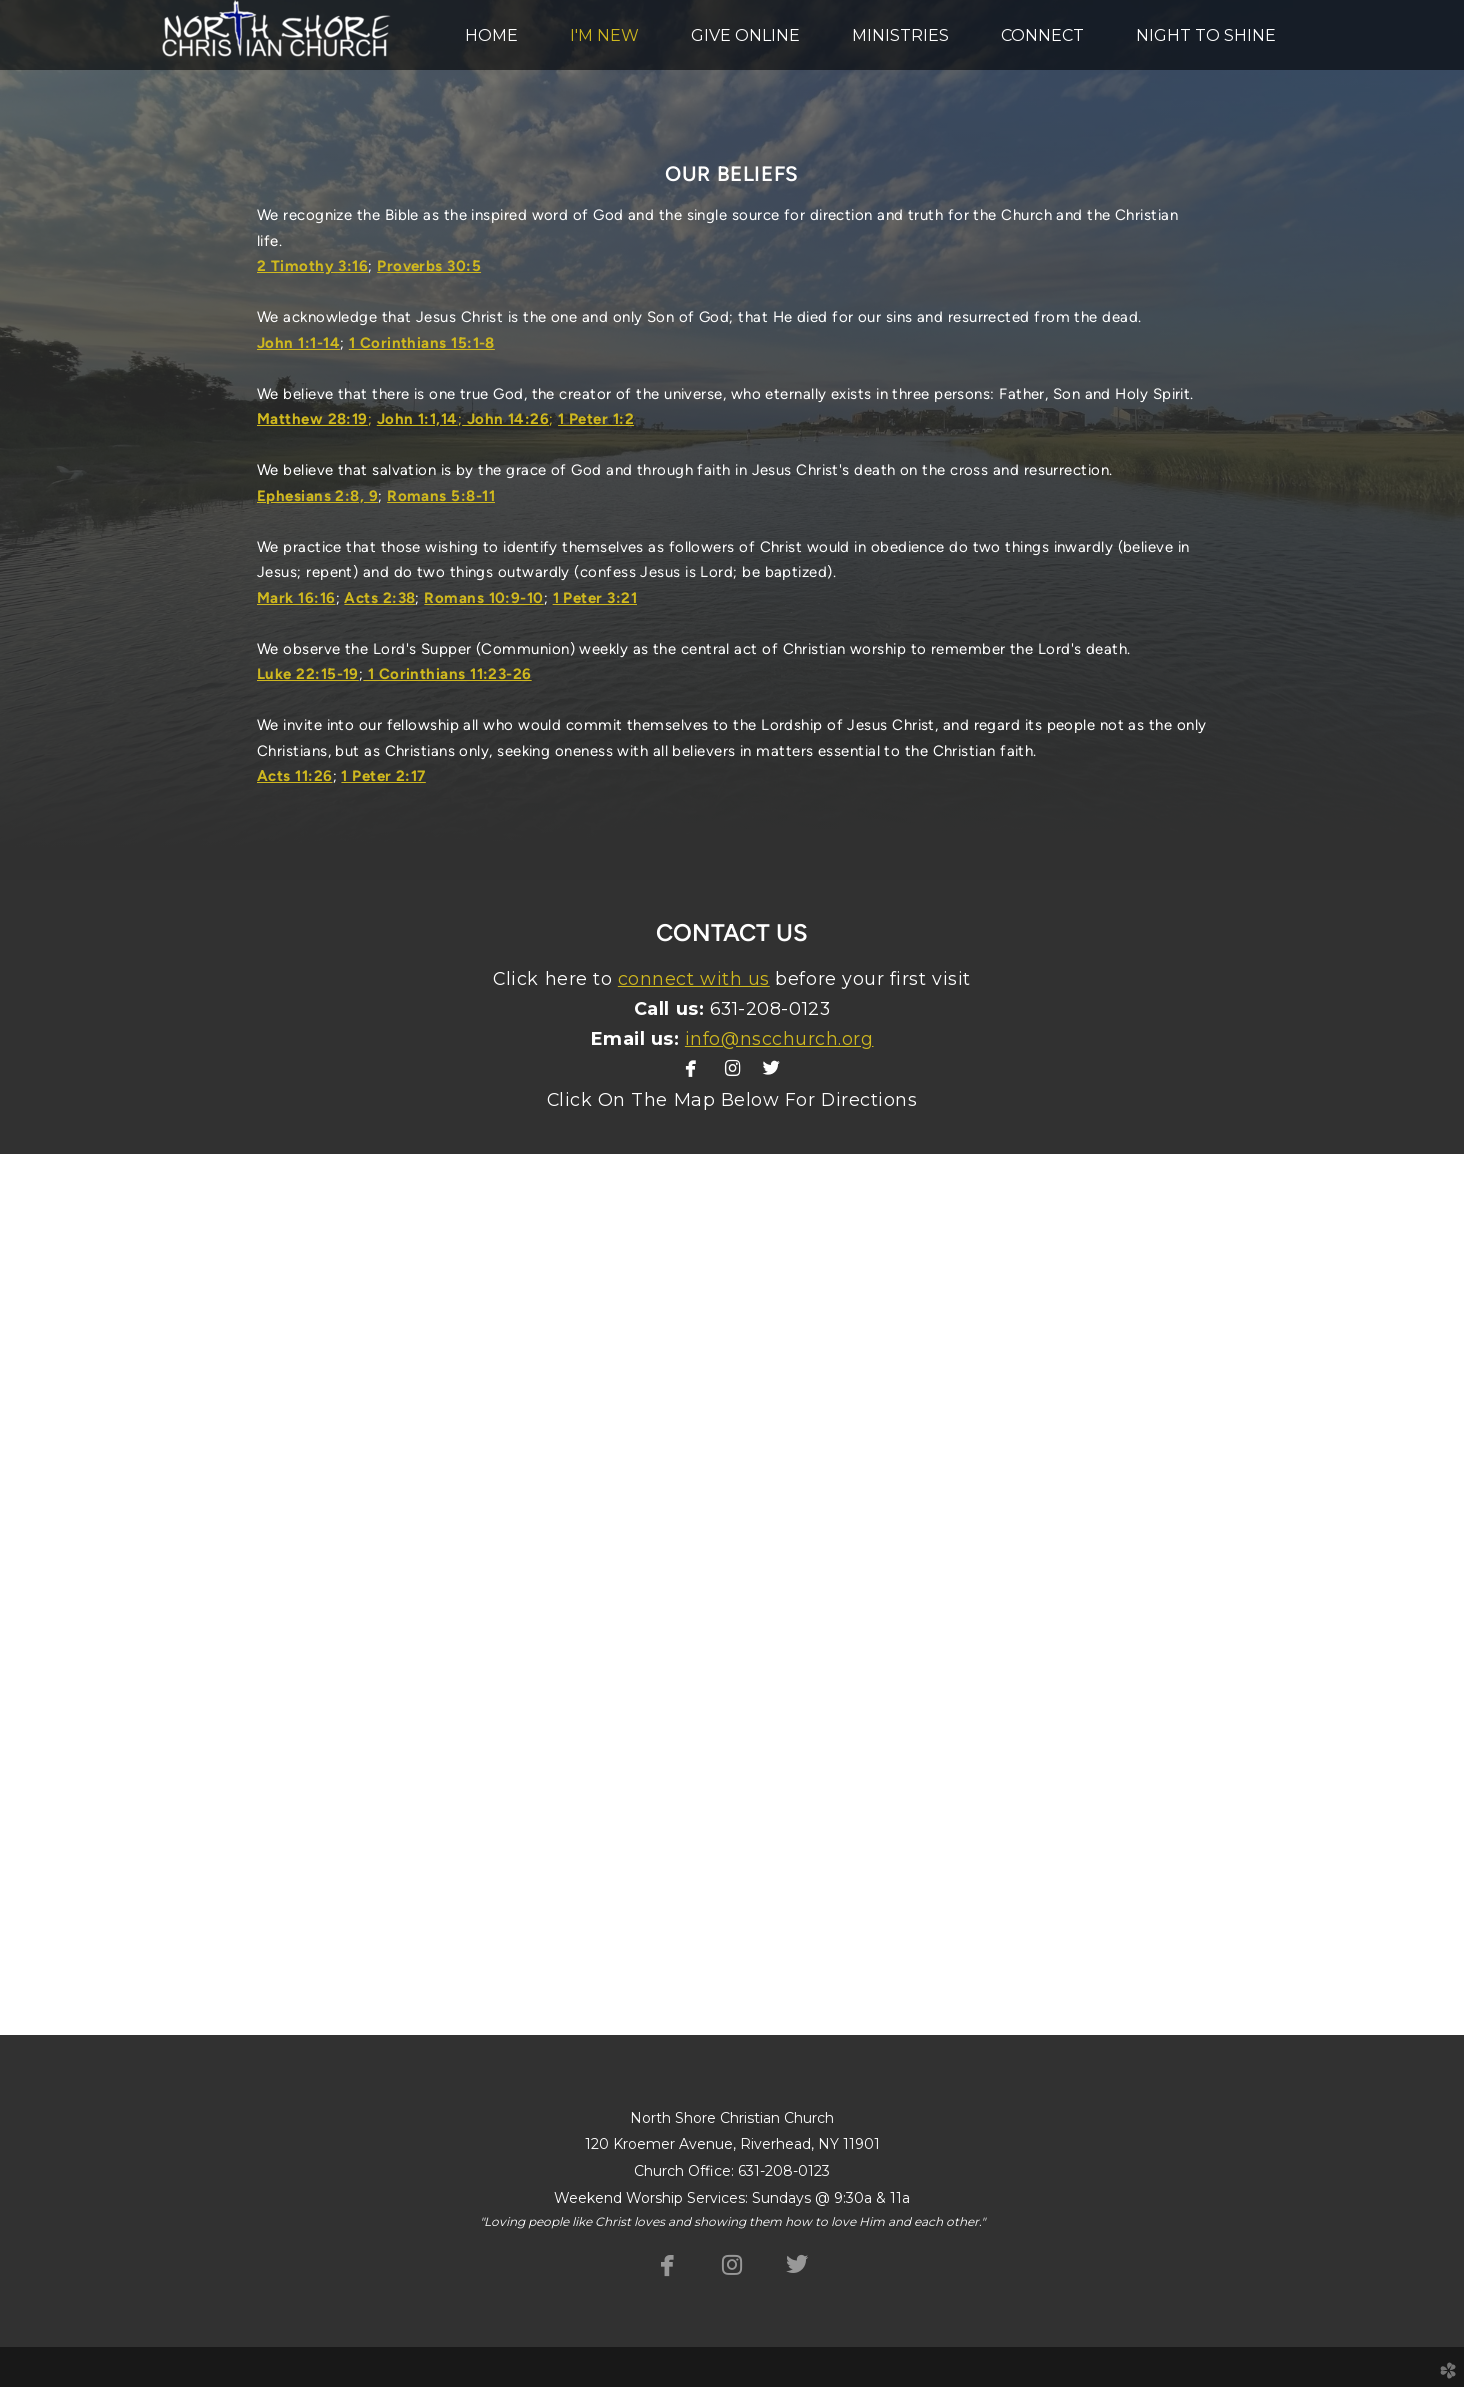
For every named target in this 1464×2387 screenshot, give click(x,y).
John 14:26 (505, 419)
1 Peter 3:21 (595, 598)
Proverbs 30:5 (429, 266)
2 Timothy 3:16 (312, 266)
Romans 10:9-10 (483, 598)
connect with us (694, 978)
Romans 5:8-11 (441, 496)
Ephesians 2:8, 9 (317, 496)
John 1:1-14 (298, 343)
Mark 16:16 (296, 598)
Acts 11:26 (295, 776)
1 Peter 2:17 (383, 776)
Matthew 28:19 (312, 419)
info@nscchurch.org (779, 1038)
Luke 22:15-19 (308, 674)
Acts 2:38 (379, 598)
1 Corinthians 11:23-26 (447, 674)
